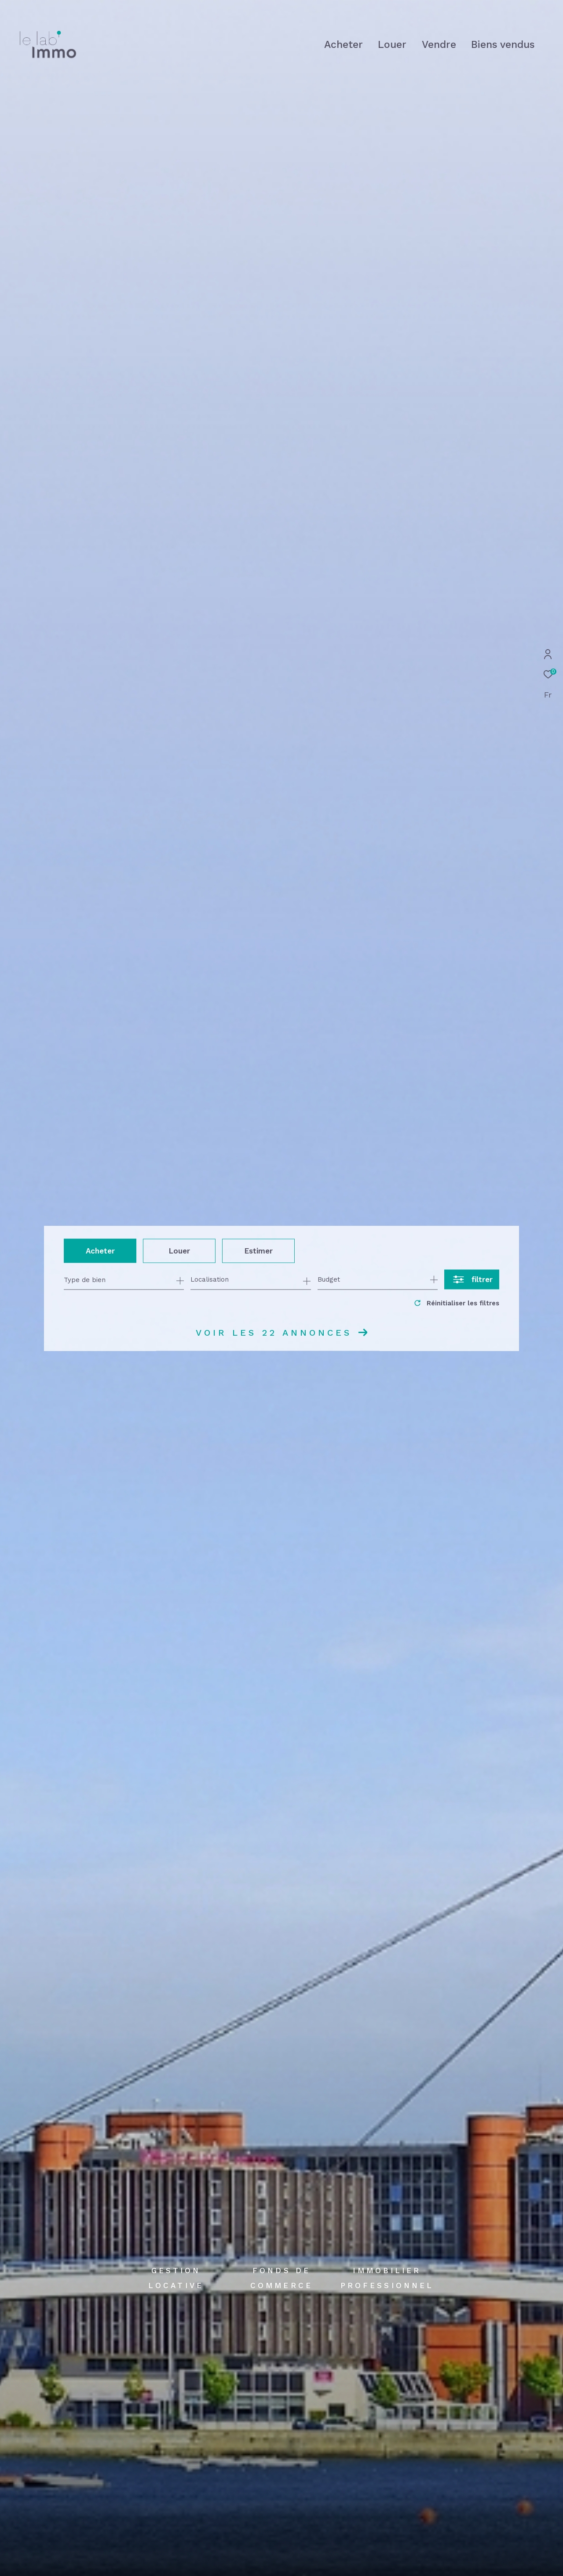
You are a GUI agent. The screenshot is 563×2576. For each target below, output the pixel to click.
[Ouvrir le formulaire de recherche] (471, 1280)
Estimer (259, 1250)
